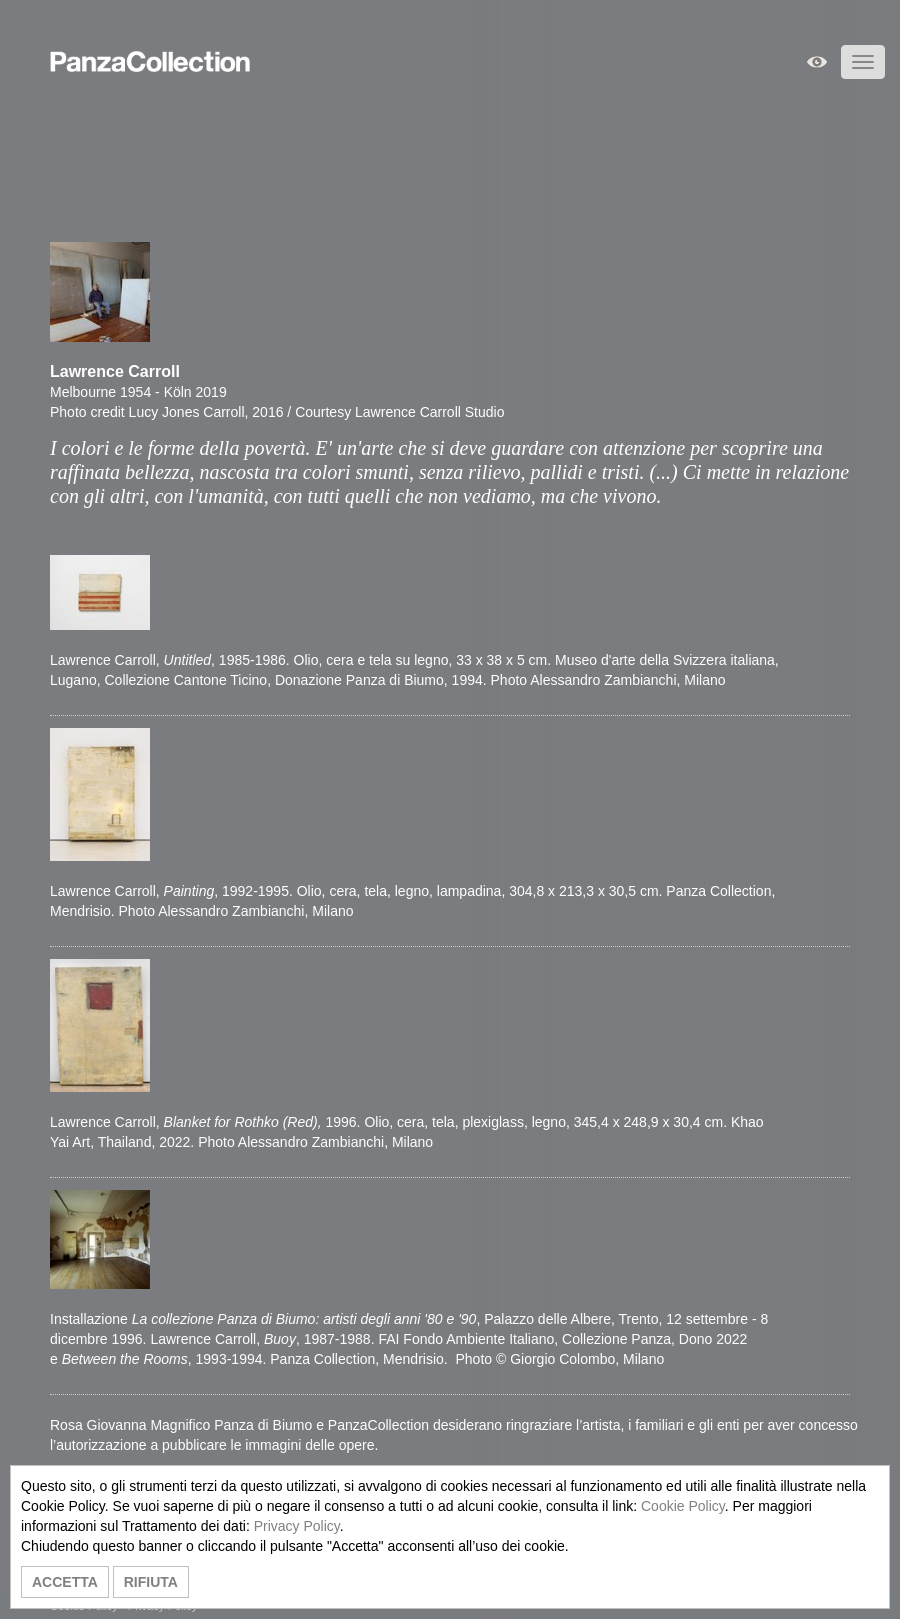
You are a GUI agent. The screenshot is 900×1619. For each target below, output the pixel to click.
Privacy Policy (297, 1526)
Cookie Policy (683, 1506)
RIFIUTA (151, 1582)
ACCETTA (65, 1582)
